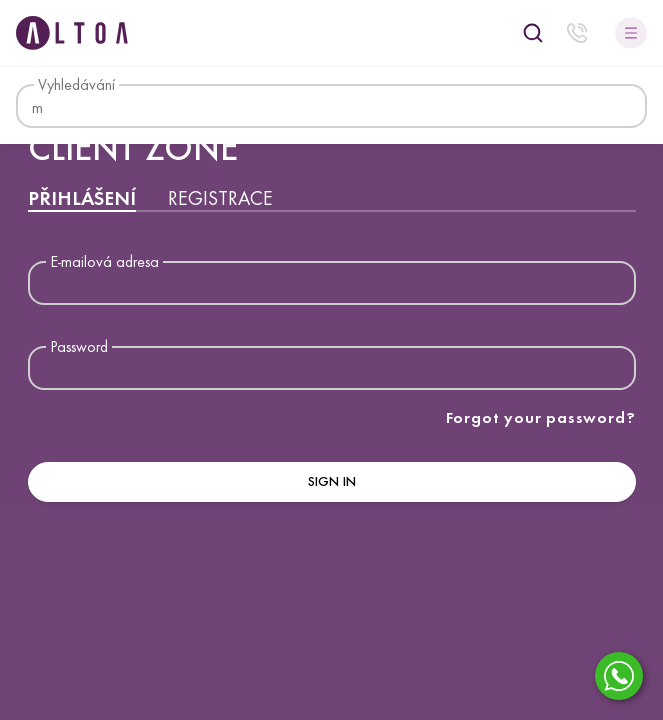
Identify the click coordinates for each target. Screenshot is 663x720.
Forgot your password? (541, 417)
